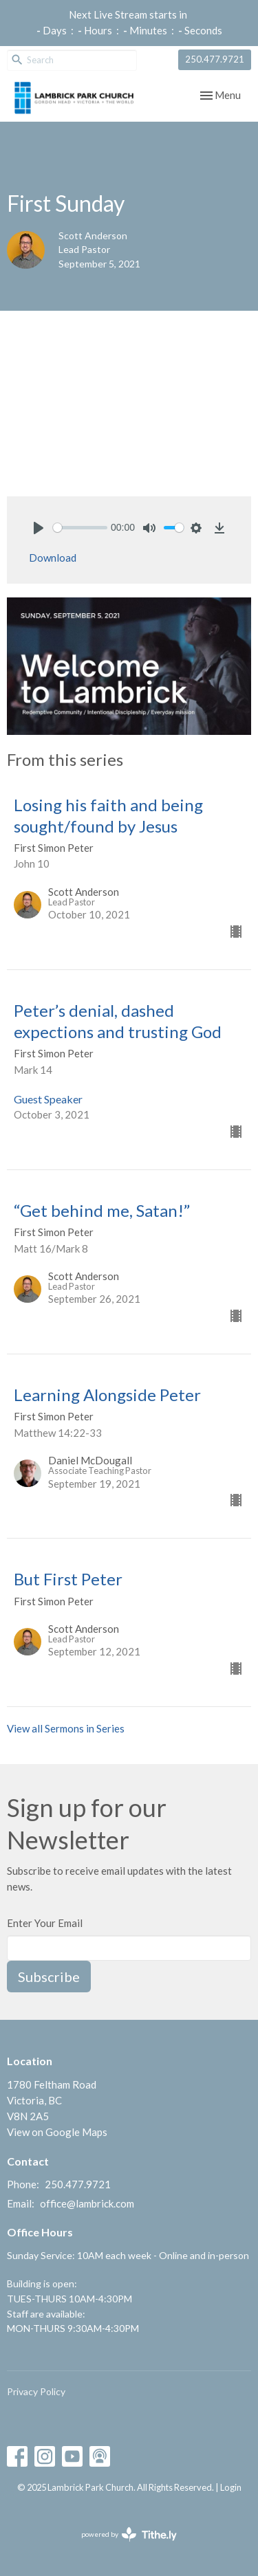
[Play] (39, 528)
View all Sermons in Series (66, 1728)
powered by (129, 2534)
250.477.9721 (214, 59)
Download (52, 557)
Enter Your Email (45, 1923)
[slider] (80, 527)
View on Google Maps (57, 2132)
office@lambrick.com (87, 2203)
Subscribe (49, 1976)
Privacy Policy (36, 2391)
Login (230, 2487)
